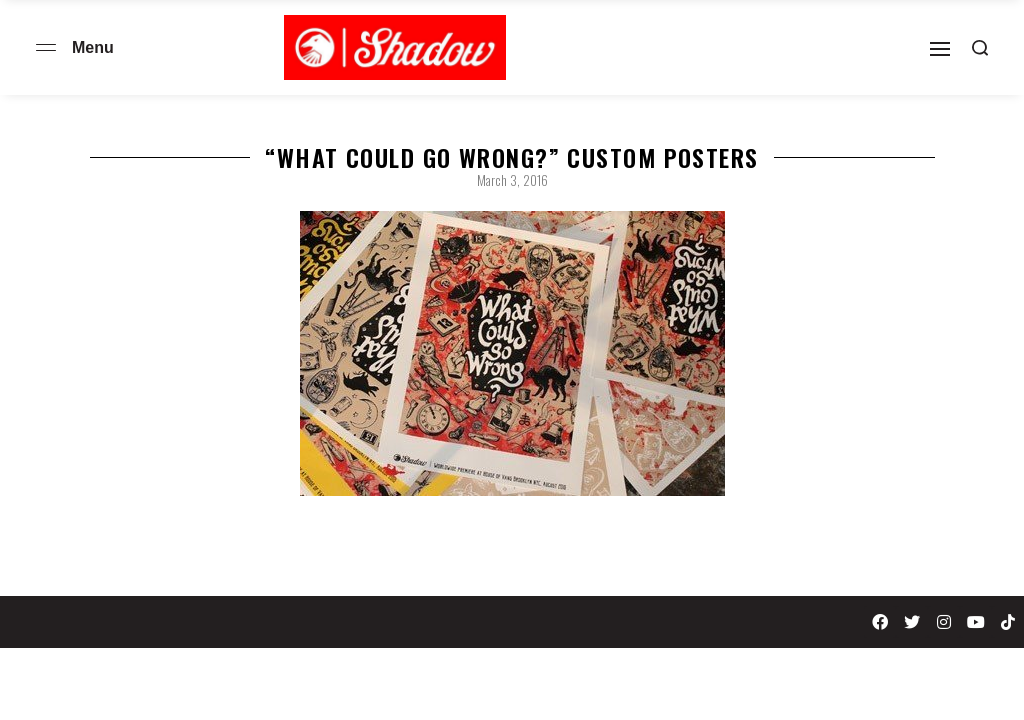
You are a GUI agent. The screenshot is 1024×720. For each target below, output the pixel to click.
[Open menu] (46, 47)
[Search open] (980, 48)
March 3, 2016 (512, 180)
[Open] (940, 49)
